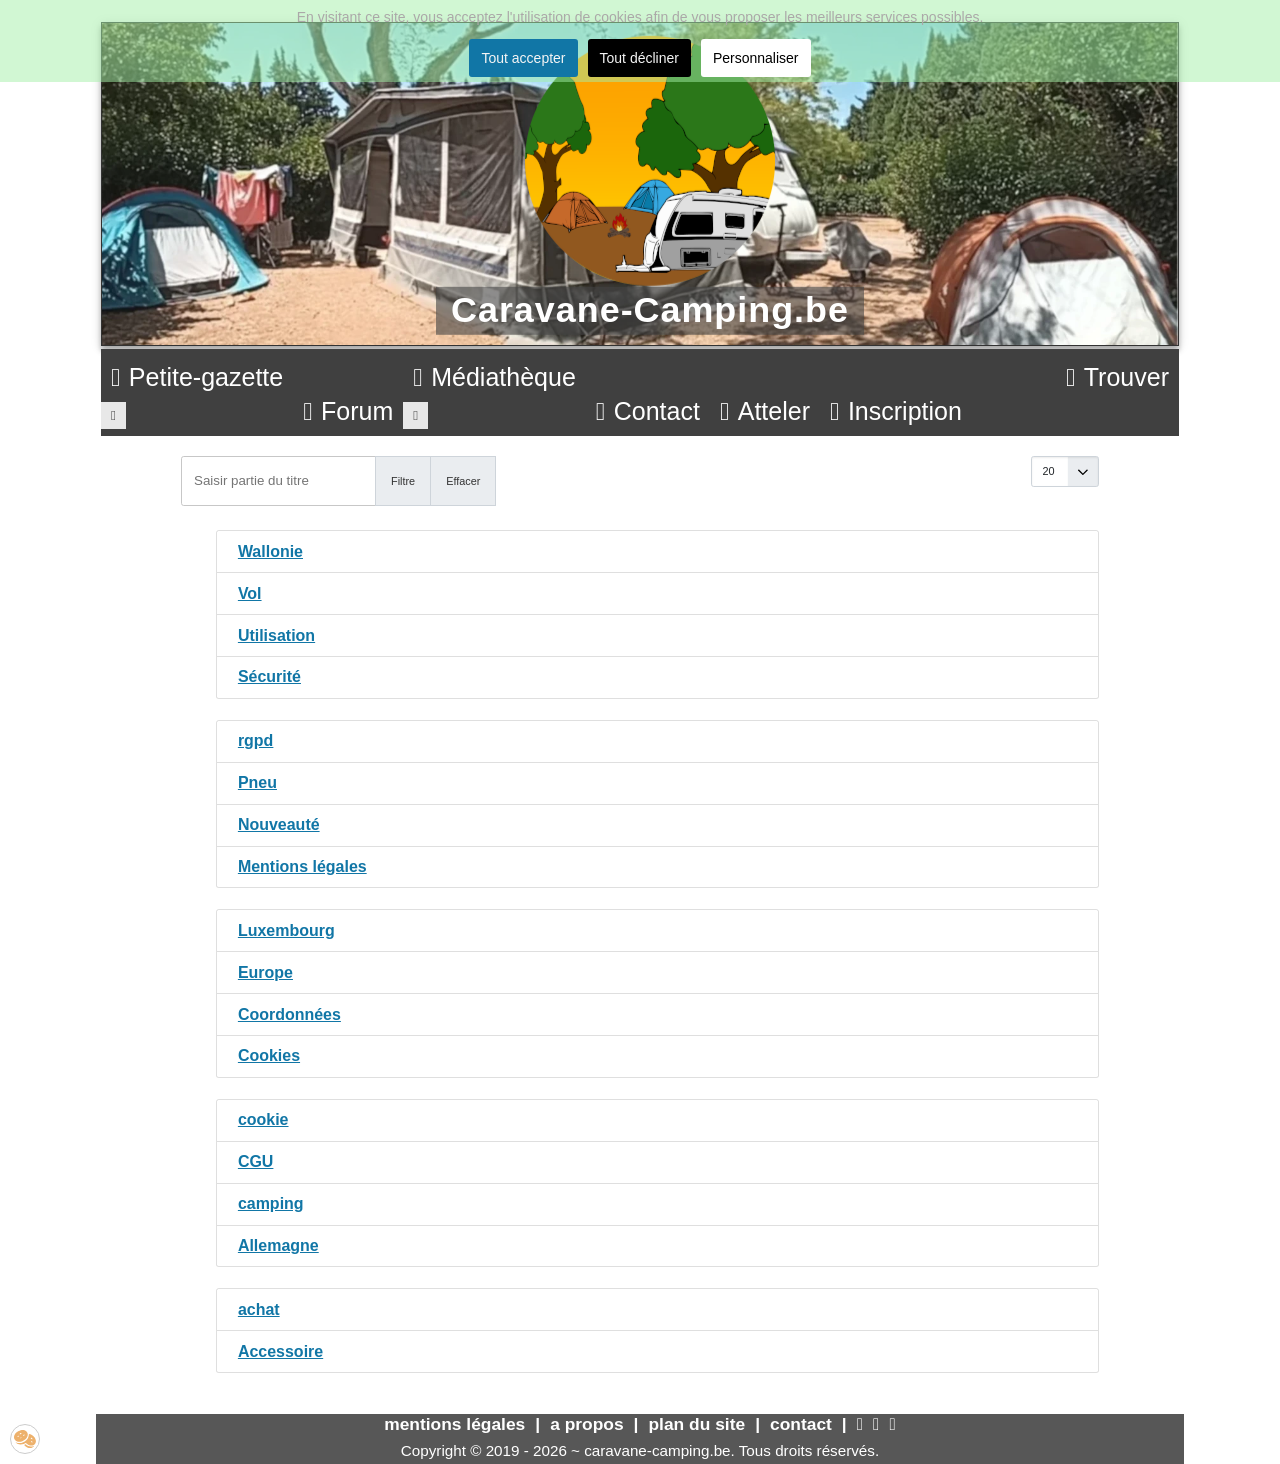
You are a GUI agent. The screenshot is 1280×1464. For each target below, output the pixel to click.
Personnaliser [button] (756, 58)
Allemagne (278, 1245)
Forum (348, 411)
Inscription (896, 411)
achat (259, 1309)
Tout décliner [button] (639, 58)
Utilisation (276, 635)
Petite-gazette (197, 377)
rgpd (256, 740)
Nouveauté (279, 824)
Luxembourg (286, 930)
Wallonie (270, 551)
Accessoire (280, 1351)
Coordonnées (289, 1014)
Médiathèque (494, 377)
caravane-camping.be (657, 1450)
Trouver (1117, 377)
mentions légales (454, 1424)
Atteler (765, 411)
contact (801, 1424)
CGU (256, 1161)
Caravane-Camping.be (650, 310)
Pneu (257, 782)
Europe (265, 972)
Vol (250, 593)
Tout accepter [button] (523, 58)
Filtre (403, 481)
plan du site (696, 1424)
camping (271, 1203)
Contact (648, 411)
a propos (586, 1424)
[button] (25, 1439)
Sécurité (269, 676)
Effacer (463, 481)
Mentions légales (302, 866)
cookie (263, 1119)
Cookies (269, 1055)
